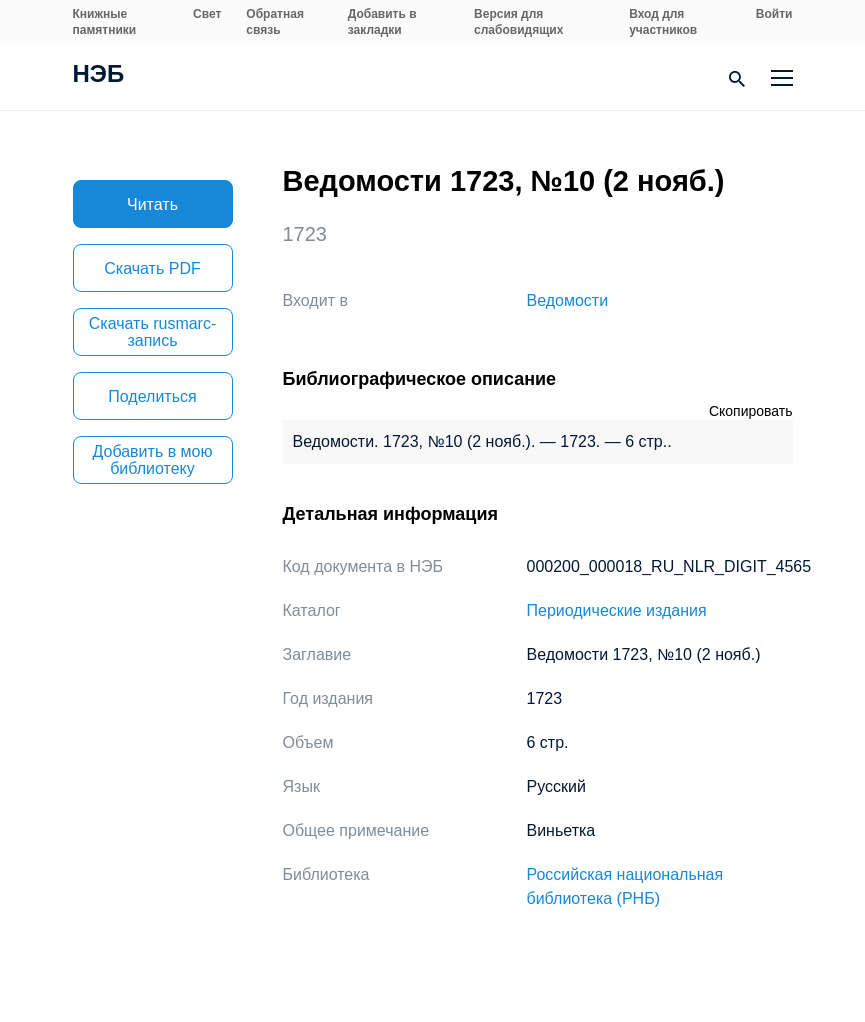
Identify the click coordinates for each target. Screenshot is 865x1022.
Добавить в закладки (382, 22)
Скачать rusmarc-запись (153, 332)
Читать (152, 204)
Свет (207, 14)
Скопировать (751, 411)
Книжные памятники (105, 22)
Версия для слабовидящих (518, 22)
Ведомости (568, 300)
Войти (774, 14)
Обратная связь (275, 22)
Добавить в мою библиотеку (153, 460)
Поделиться (152, 396)
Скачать (152, 268)
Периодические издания (617, 610)
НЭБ (99, 76)
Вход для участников (663, 22)
